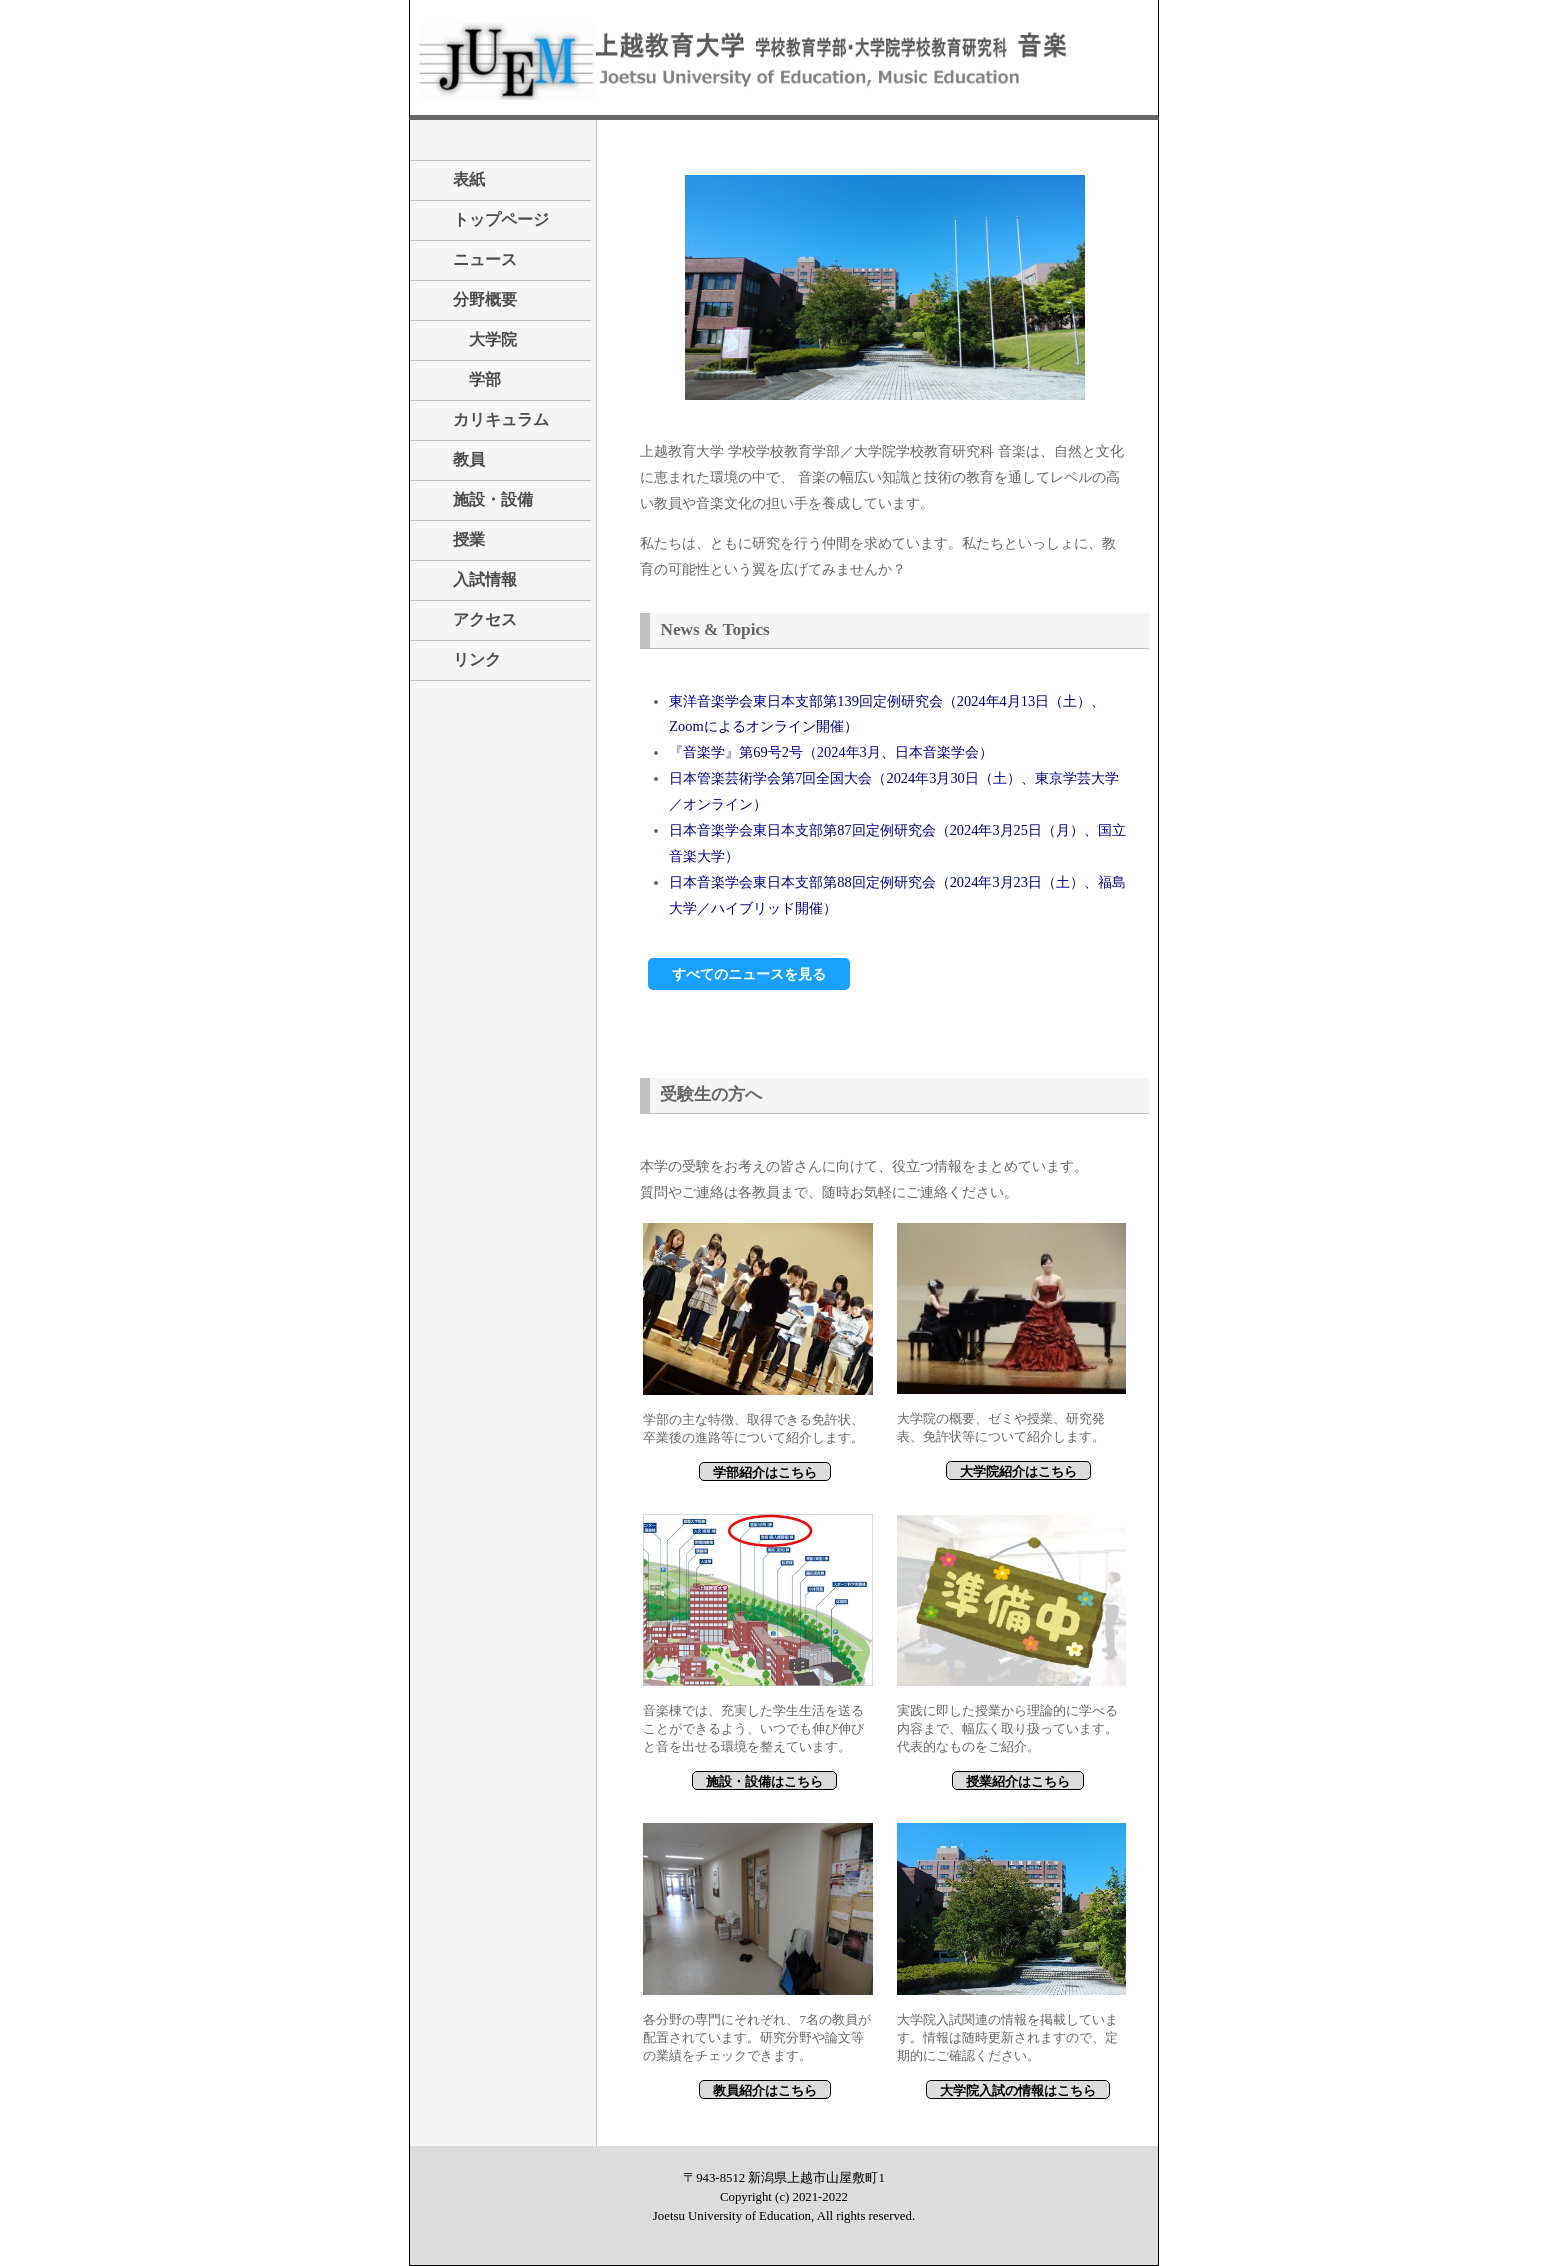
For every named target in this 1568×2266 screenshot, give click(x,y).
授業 (453, 539)
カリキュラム (485, 419)
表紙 (453, 179)
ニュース (469, 259)
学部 (461, 379)
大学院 (469, 339)
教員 (453, 459)
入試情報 (469, 579)
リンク (461, 659)
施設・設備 (477, 499)
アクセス (469, 619)
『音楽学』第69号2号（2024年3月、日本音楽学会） (831, 752)
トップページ (501, 219)
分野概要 (469, 299)
